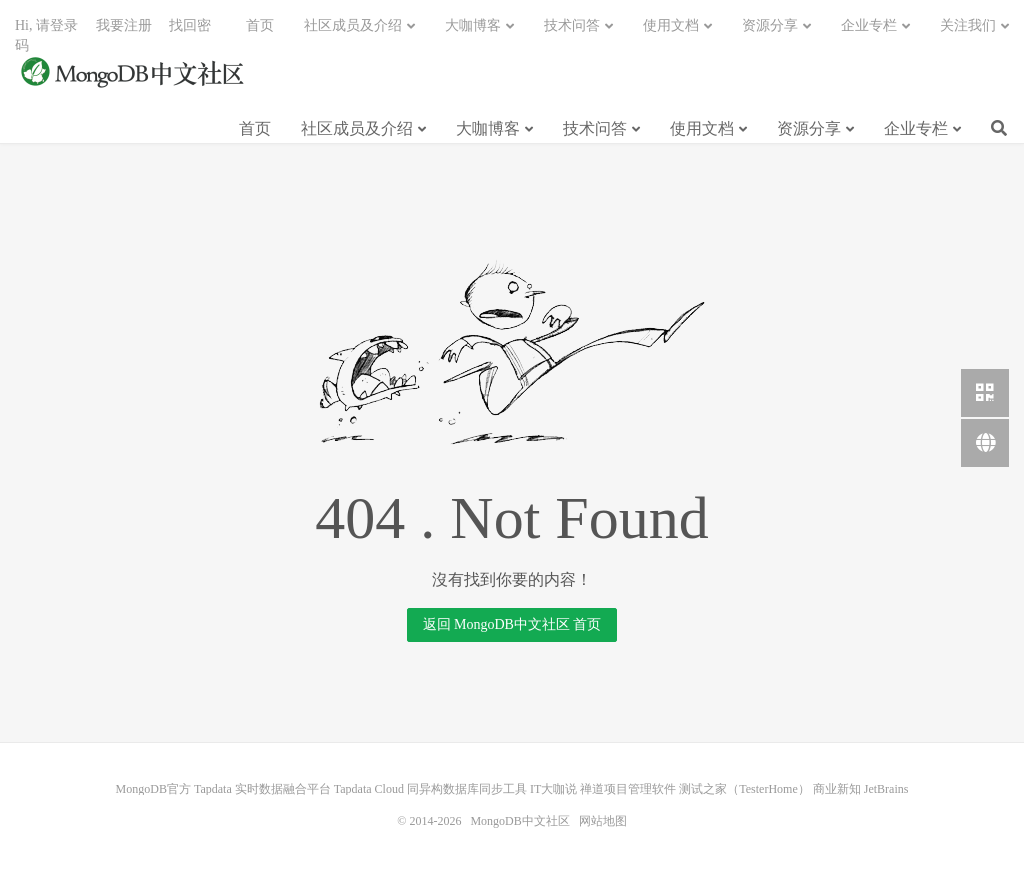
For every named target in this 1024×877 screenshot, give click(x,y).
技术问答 (595, 128)
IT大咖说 (553, 789)
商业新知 (837, 789)
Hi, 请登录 (46, 25)
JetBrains (886, 789)
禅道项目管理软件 (628, 789)
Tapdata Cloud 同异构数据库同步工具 (430, 789)
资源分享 (809, 128)
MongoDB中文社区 (135, 74)
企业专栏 (916, 128)
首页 (255, 128)
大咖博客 (488, 128)
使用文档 (702, 128)
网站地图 (603, 821)
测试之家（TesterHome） (744, 789)
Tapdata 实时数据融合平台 (262, 789)
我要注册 (124, 25)
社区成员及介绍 (357, 128)
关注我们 (968, 25)
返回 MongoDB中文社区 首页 (512, 624)
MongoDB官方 (153, 789)
